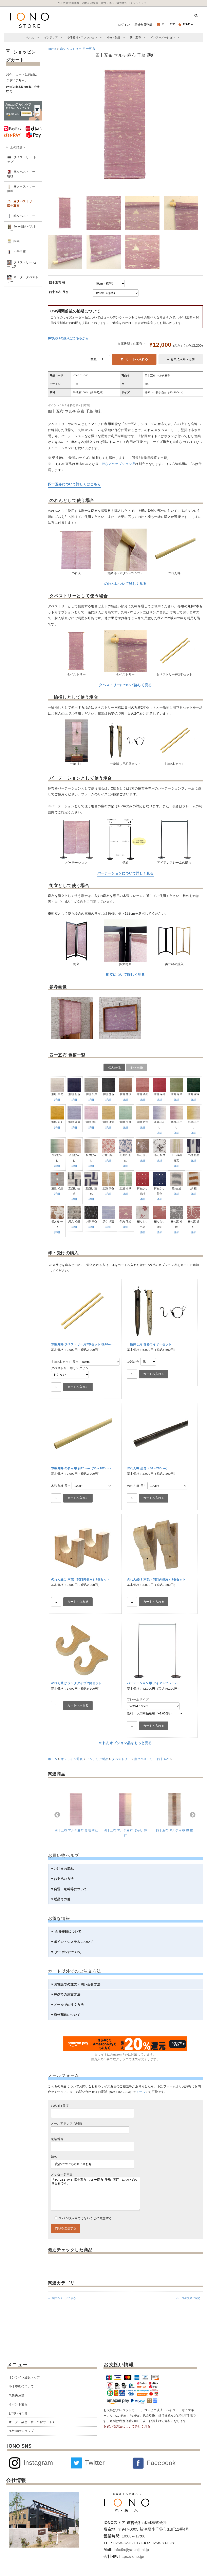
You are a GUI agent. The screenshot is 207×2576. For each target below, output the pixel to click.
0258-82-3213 (125, 2543)
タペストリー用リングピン (70, 1369)
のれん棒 (174, 552)
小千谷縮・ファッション (82, 37)
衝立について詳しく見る (125, 975)
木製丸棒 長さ (61, 1486)
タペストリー (76, 653)
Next (192, 1816)
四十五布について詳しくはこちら (74, 484)
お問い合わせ (18, 2413)
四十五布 (135, 37)
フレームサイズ (138, 1700)
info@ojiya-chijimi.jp (131, 2550)
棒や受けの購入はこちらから (68, 338)
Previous (57, 1816)
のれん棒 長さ (137, 1486)
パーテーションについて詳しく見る (125, 873)
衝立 (76, 942)
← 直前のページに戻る (62, 2307)
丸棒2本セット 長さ (65, 1362)
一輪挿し (76, 742)
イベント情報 (18, 2404)
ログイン (124, 24)
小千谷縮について (21, 2386)
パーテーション (76, 841)
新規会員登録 (143, 24)
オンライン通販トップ (24, 2377)
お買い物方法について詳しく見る (127, 2426)
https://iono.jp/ (131, 2556)
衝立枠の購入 (174, 942)
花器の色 (133, 1362)
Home (52, 48)
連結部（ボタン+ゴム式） (125, 552)
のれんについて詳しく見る (125, 584)
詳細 (57, 1100)
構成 (125, 841)
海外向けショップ (21, 2431)
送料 (130, 1714)
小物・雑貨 (113, 37)
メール (140, 2092)
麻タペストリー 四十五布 (77, 48)
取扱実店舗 (16, 2395)
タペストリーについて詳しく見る (125, 685)
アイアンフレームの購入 (174, 841)
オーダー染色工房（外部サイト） (32, 2422)
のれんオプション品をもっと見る (125, 1744)
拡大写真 (125, 942)
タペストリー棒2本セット (174, 653)
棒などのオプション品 (118, 464)
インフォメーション (163, 37)
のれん (30, 37)
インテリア (51, 37)
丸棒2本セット (174, 742)
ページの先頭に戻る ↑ (189, 2307)
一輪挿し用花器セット (125, 742)
